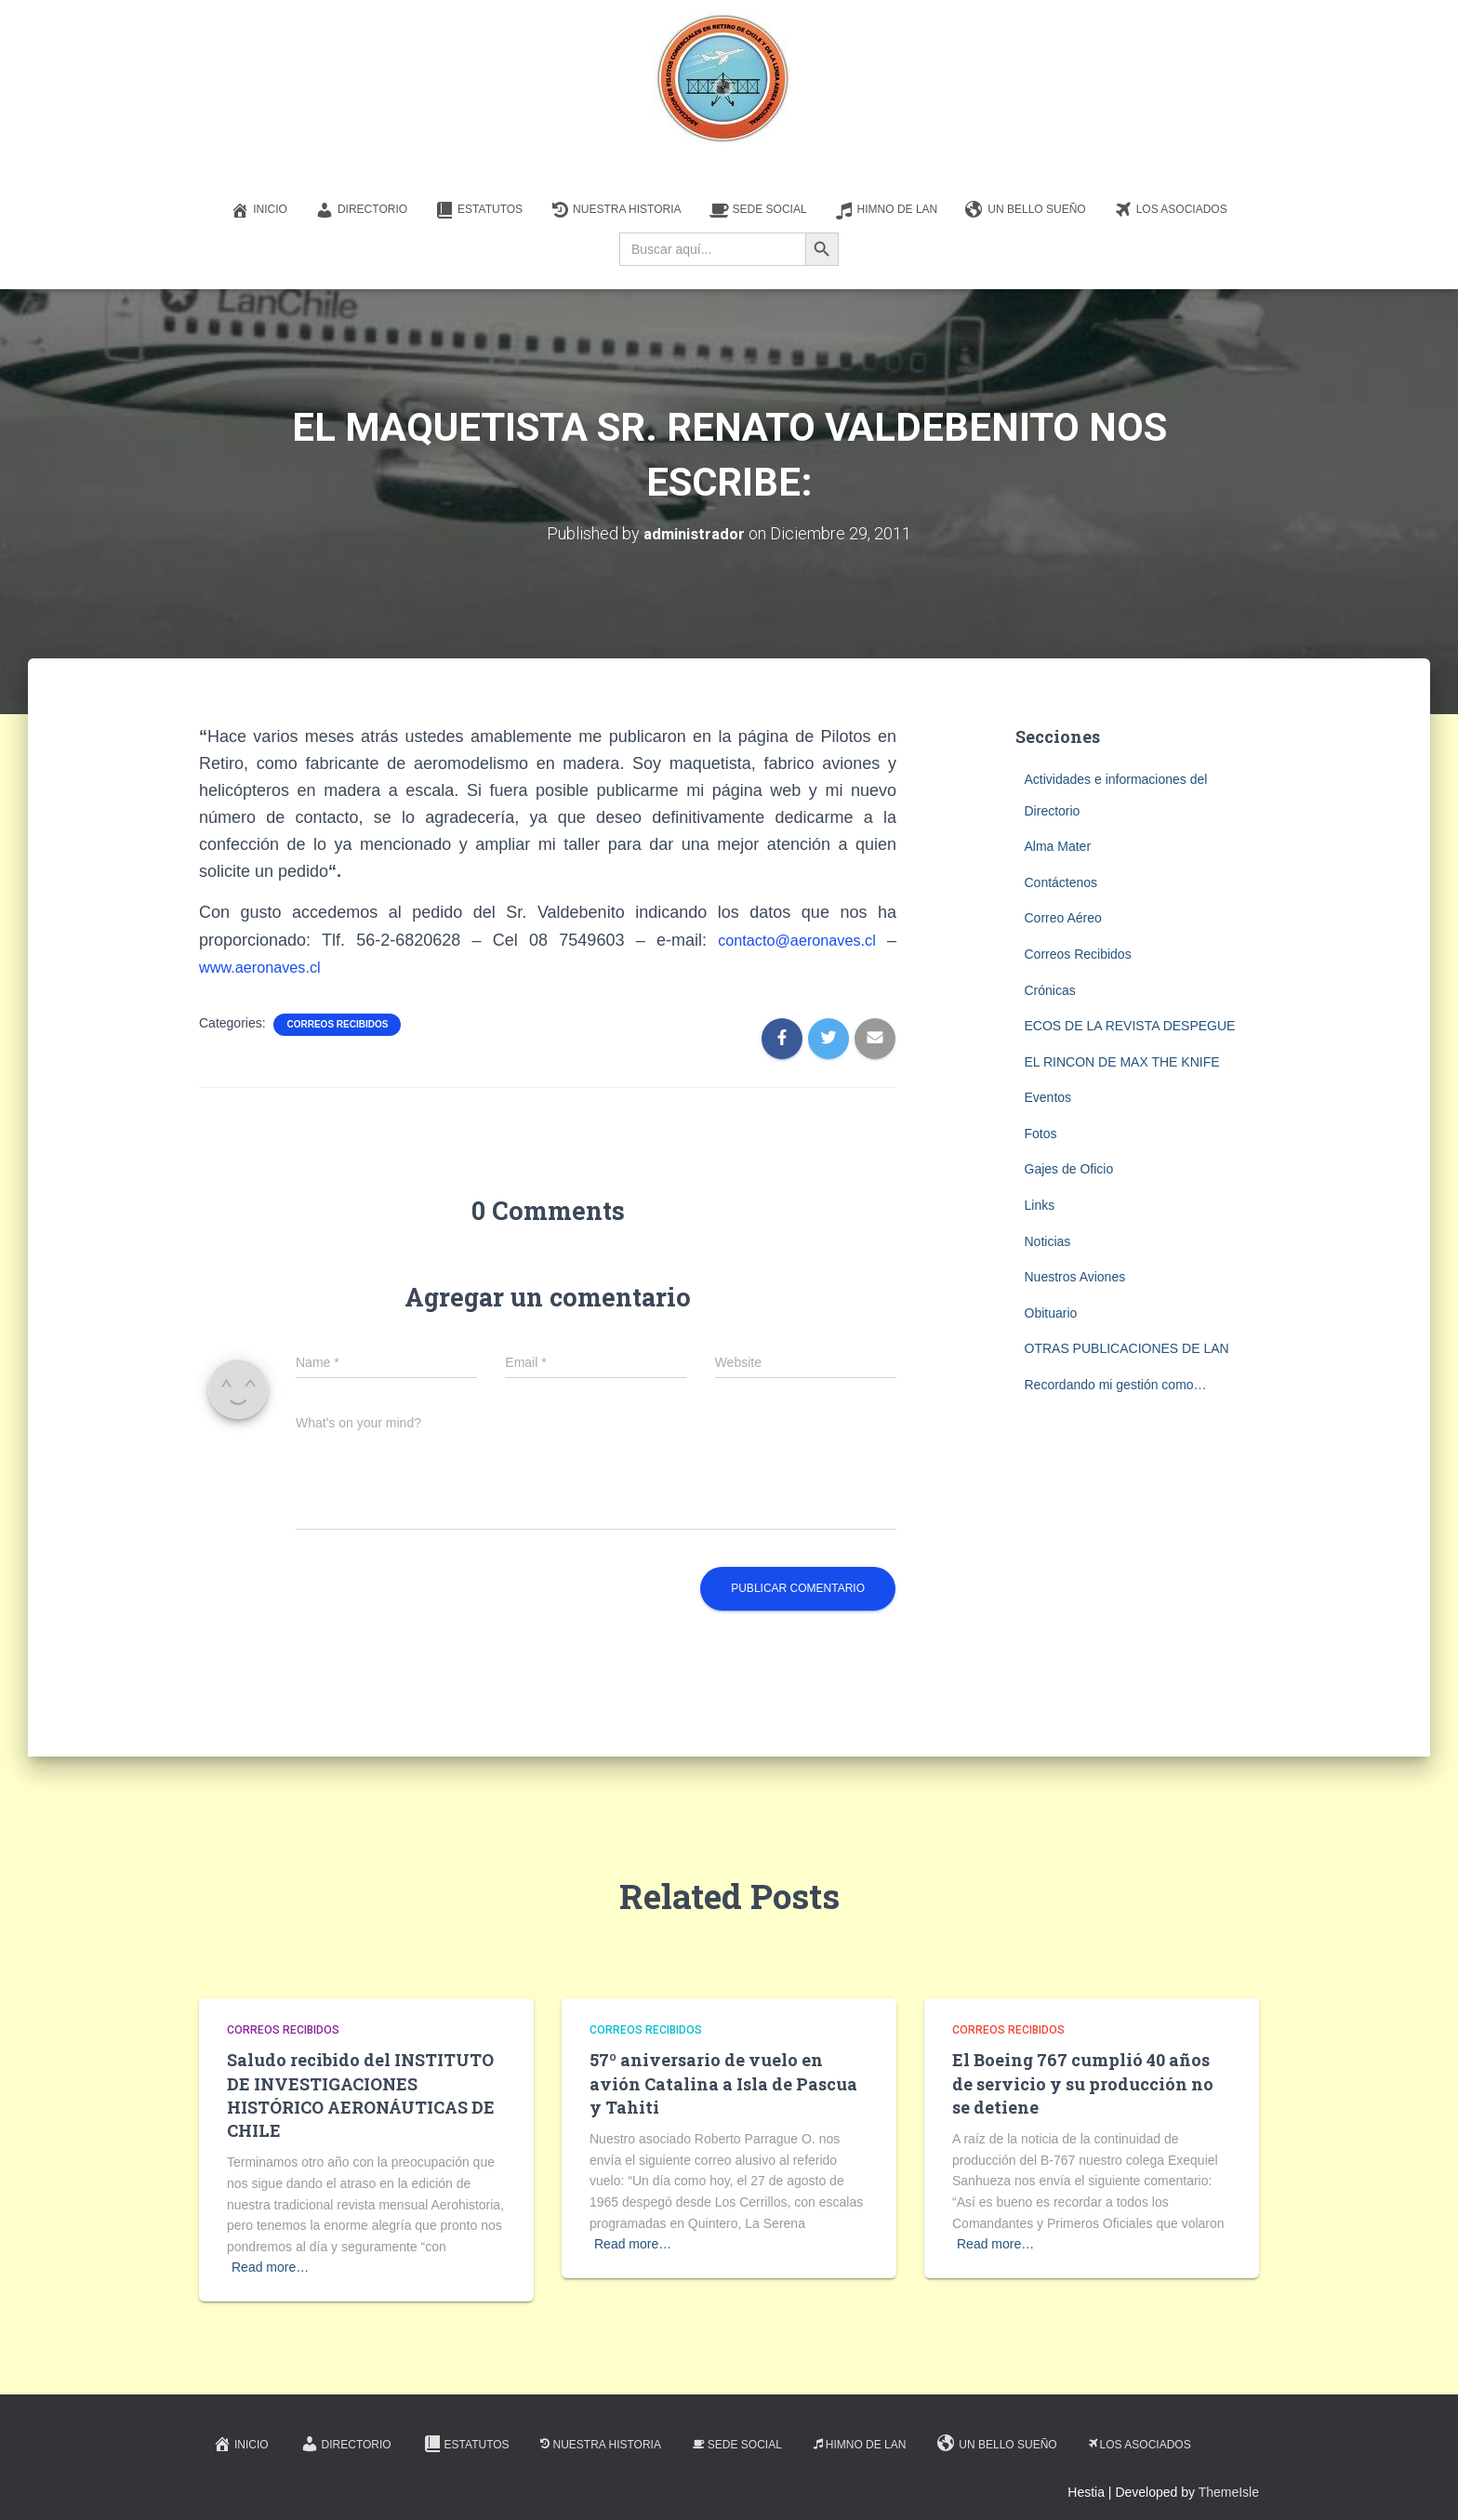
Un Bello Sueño (1025, 210)
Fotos (1041, 1133)
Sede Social (758, 210)
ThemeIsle (1229, 2492)
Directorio (361, 210)
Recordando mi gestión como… (1116, 1384)
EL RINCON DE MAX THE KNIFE (1122, 1061)
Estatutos (479, 210)
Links (1040, 1205)
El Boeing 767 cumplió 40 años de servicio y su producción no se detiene (1082, 2083)
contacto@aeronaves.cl (789, 939)
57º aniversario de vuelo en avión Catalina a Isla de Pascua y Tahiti (723, 2083)
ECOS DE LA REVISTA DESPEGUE (1130, 1025)
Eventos (1048, 1097)
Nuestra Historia (615, 210)
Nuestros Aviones (1075, 1276)
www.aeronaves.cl (266, 967)
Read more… (270, 2267)
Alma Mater (1058, 846)
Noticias (1048, 1241)
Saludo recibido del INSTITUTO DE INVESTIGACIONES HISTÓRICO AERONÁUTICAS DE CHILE (361, 2095)
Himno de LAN (886, 210)
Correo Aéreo (1063, 917)
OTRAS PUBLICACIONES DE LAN (1127, 1348)
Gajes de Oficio (1069, 1168)
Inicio (259, 210)
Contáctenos (1061, 882)
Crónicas (1050, 989)
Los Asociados (1170, 210)
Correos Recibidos (337, 1024)
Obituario (1051, 1313)
